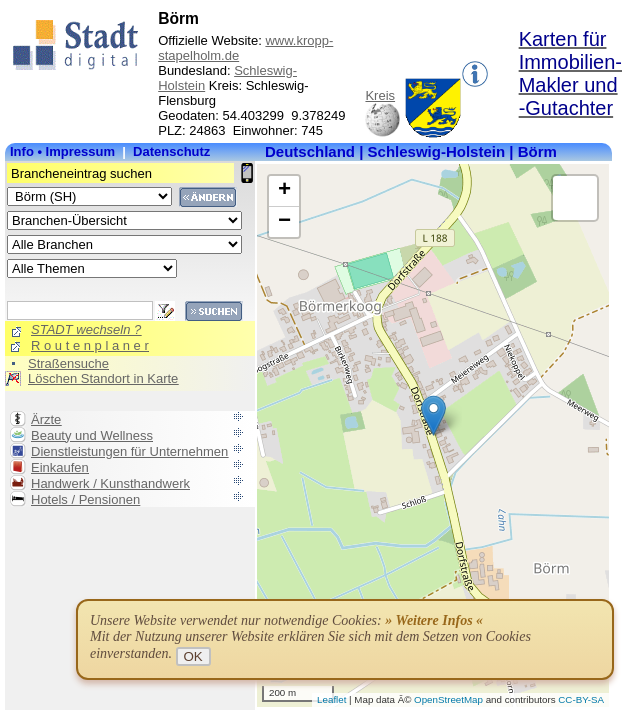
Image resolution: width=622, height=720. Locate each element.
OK (193, 656)
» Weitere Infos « (434, 620)
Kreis (380, 95)
